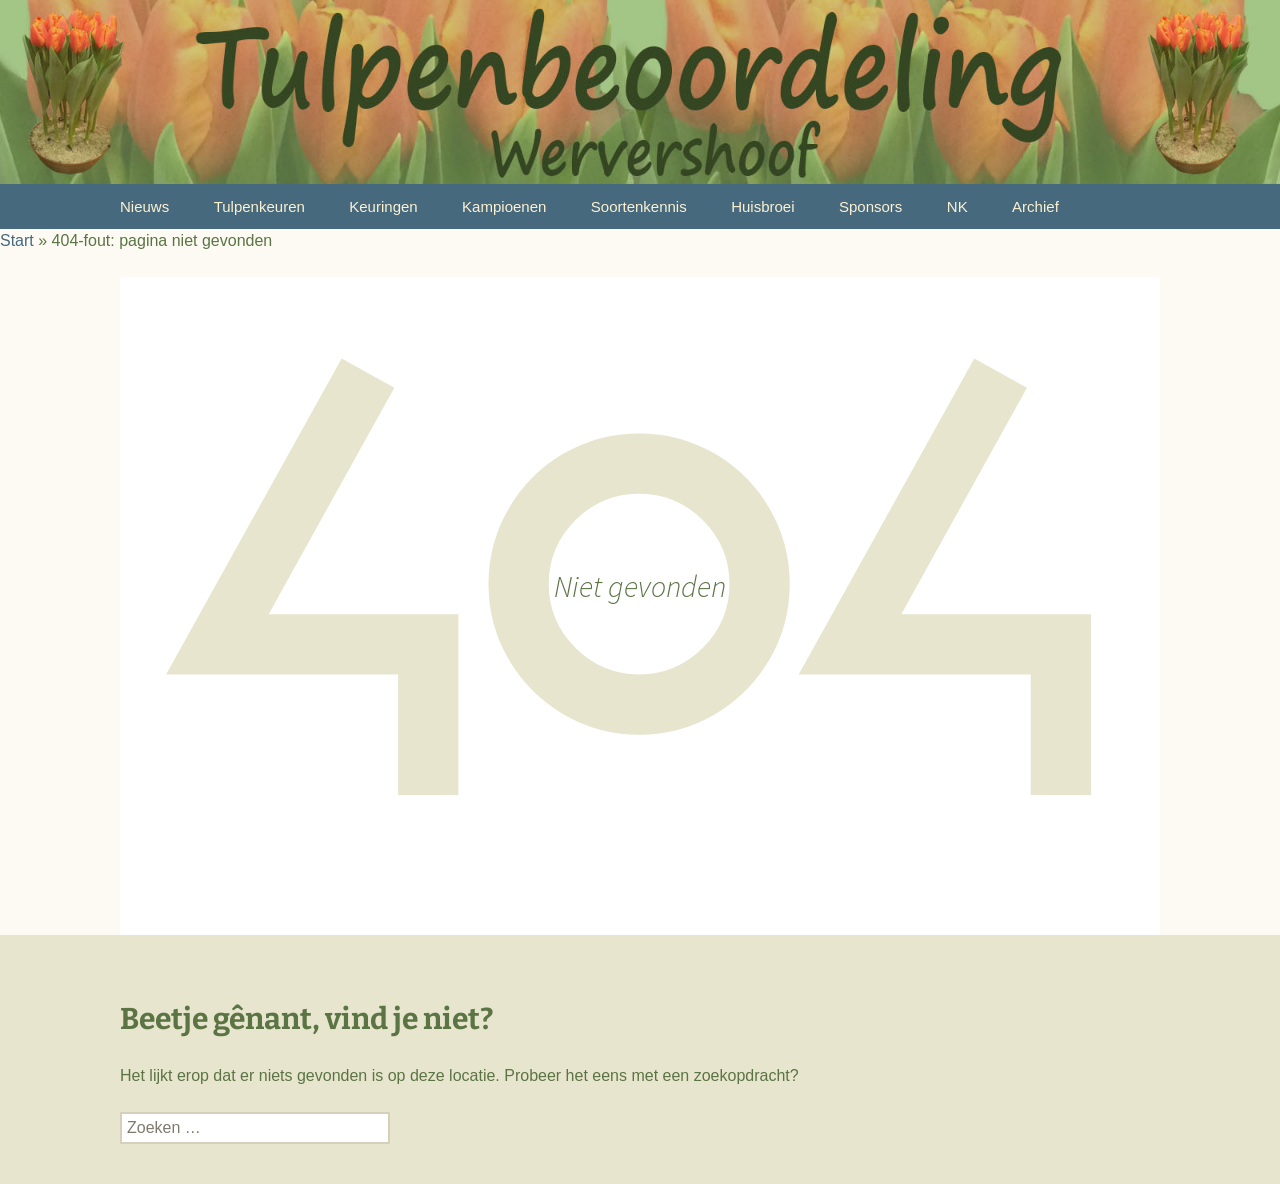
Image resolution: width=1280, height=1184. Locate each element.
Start (17, 240)
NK (957, 206)
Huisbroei (762, 206)
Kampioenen (504, 206)
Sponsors (870, 206)
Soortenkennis (639, 206)
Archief (1035, 206)
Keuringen (383, 206)
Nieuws (144, 206)
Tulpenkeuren (259, 206)
